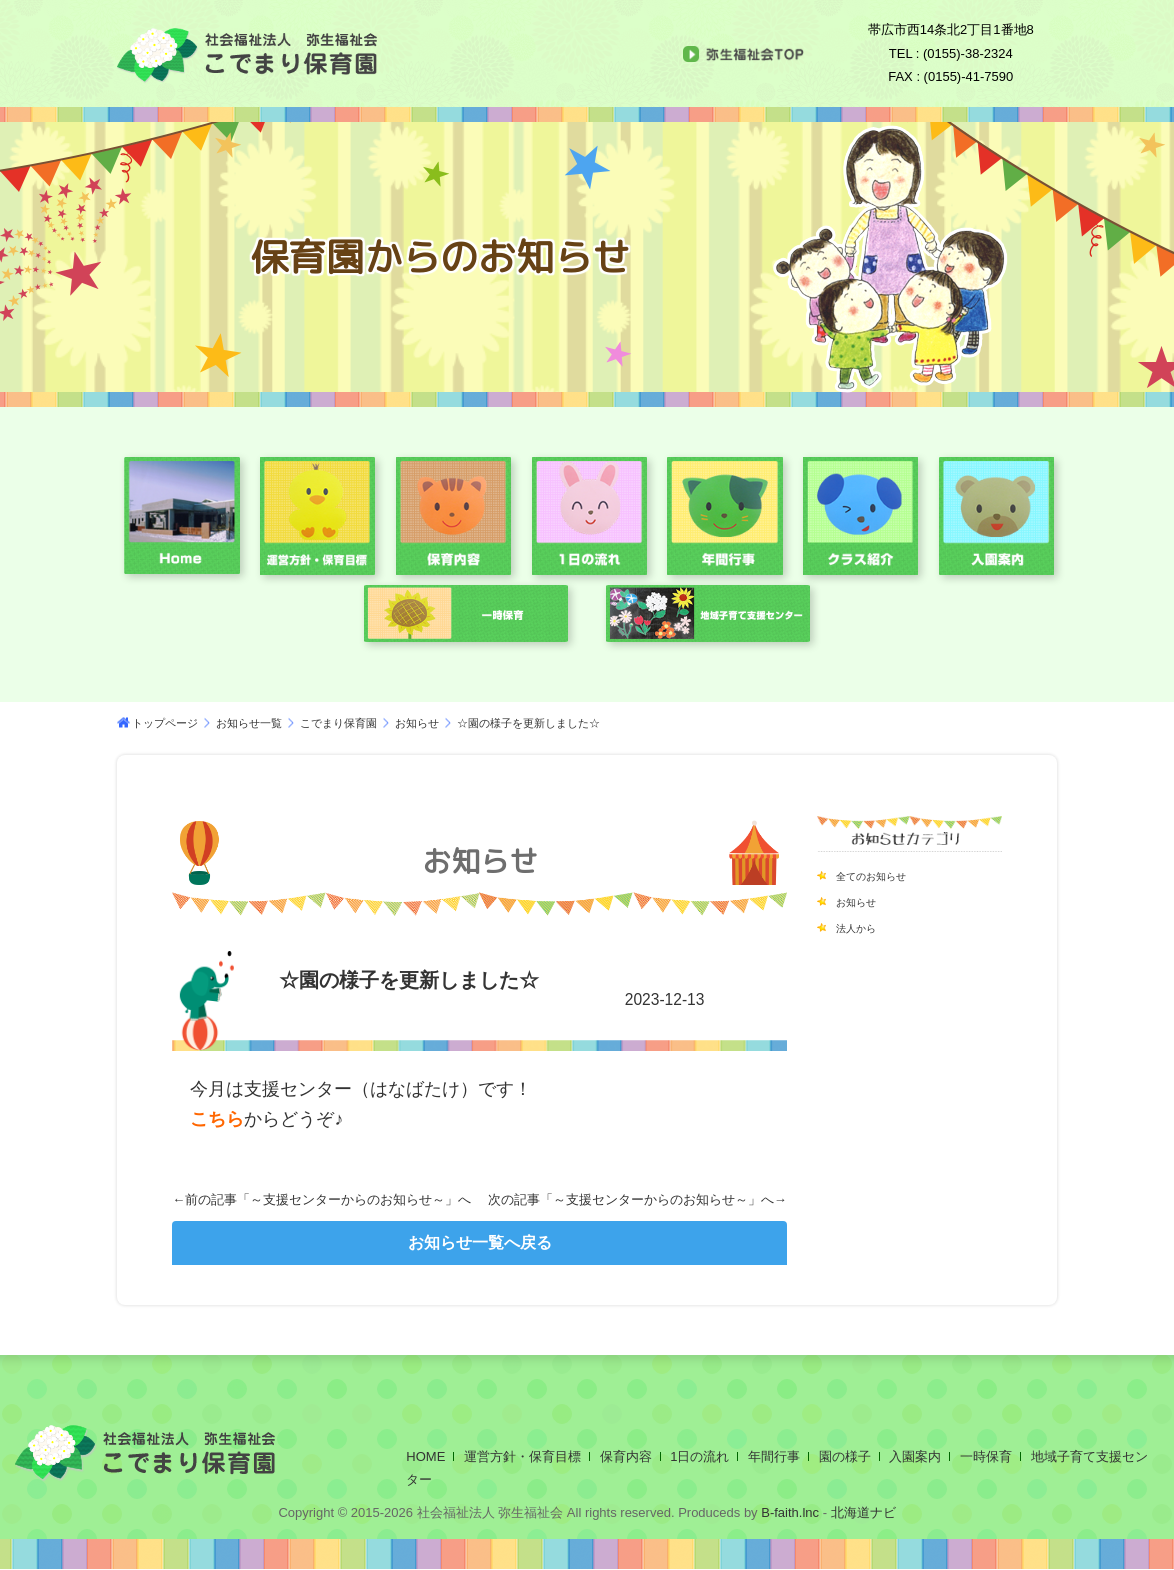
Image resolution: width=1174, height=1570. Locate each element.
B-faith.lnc (788, 1512)
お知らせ (417, 723)
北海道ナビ (863, 1512)
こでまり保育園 (338, 723)
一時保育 (986, 1456)
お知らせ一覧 (249, 723)
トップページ (165, 723)
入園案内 (915, 1456)
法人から (864, 927)
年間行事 (774, 1456)
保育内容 (626, 1456)
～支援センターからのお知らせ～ (347, 1199)
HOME (425, 1456)
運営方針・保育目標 (522, 1456)
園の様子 (845, 1456)
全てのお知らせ (885, 875)
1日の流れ (699, 1456)
